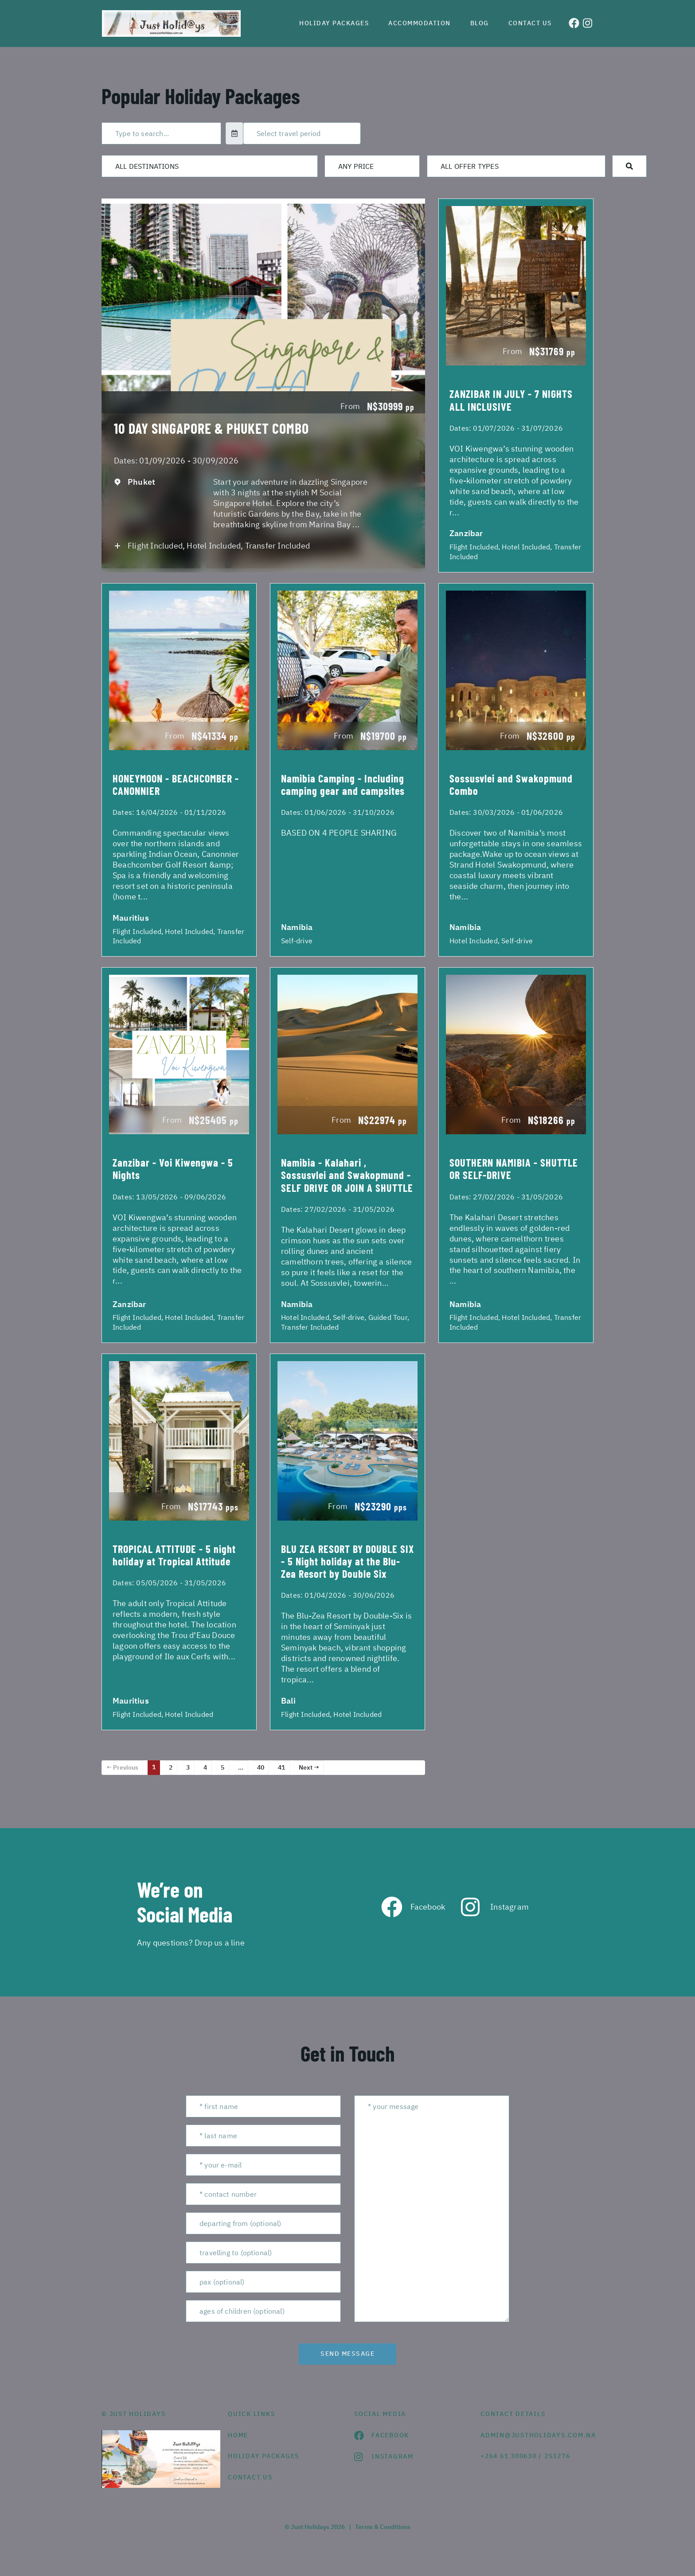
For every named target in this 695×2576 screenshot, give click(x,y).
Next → (309, 1767)
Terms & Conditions (382, 2527)
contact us (250, 2477)
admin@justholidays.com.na (536, 2435)
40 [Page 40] (260, 1767)
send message (347, 2354)
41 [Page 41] (281, 1767)
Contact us (530, 23)
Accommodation (419, 23)
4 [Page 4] (205, 1767)
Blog (479, 23)
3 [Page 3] (188, 1767)
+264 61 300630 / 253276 (525, 2456)
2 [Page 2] (170, 1767)
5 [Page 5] (222, 1767)
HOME (238, 2435)
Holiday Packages (334, 23)
